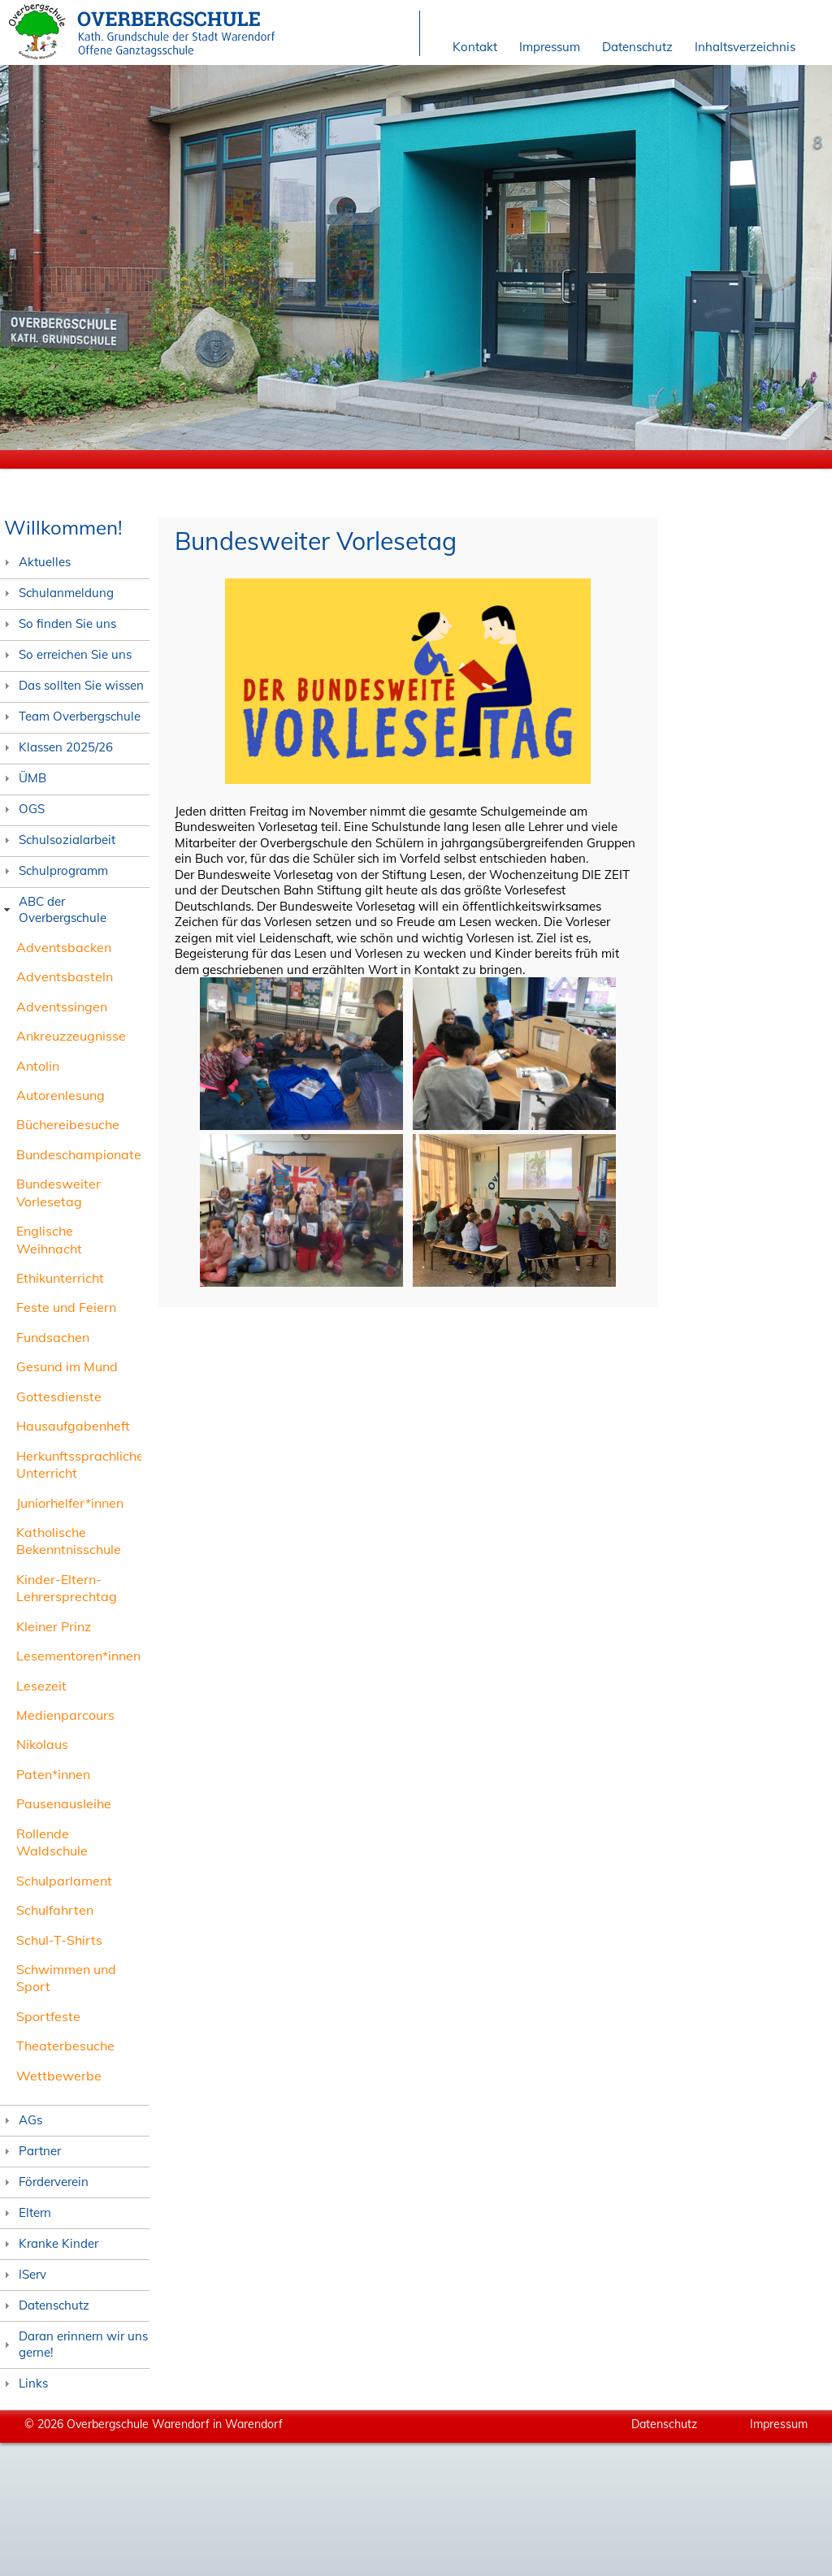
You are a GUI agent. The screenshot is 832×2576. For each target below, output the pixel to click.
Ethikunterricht (60, 1278)
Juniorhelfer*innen (70, 1503)
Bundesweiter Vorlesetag (58, 1192)
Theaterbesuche (65, 2045)
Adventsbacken (63, 947)
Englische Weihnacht (49, 1239)
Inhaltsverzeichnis (745, 46)
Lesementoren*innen (78, 1655)
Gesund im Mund (67, 1366)
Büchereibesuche (67, 1124)
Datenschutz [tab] (44, 2305)
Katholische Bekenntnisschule (68, 1540)
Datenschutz (637, 46)
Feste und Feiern (66, 1307)
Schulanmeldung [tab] (57, 592)
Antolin (37, 1066)
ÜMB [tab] (23, 778)
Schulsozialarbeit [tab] (57, 839)
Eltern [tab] (25, 2212)
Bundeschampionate (78, 1154)
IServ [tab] (23, 2274)
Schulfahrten (54, 1910)
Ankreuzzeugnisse (71, 1036)
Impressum (549, 46)
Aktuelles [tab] (35, 561)
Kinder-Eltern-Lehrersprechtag (66, 1587)
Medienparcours (65, 1715)
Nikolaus (42, 1744)
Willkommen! (63, 527)
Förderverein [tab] (44, 2181)
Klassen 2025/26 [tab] (56, 747)
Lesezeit (41, 1686)
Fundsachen (52, 1337)
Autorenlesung (60, 1095)
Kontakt (475, 46)
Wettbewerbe (59, 2075)
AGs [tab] (21, 2120)
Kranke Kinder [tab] (49, 2243)
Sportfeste (48, 2016)
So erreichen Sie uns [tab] (66, 654)
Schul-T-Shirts (59, 1940)
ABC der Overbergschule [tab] (53, 909)
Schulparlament (64, 1880)
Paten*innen (53, 1774)
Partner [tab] (30, 2150)
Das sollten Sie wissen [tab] (72, 685)
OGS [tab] (22, 808)
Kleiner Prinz (53, 1626)
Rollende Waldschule (52, 1842)
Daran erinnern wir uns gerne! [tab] (74, 2344)
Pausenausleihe (63, 1803)
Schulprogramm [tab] (54, 870)
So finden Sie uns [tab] (58, 623)
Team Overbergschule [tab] (70, 716)
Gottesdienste (59, 1396)
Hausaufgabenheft (73, 1426)
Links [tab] (24, 2383)
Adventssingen (61, 1006)
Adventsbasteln (64, 976)
